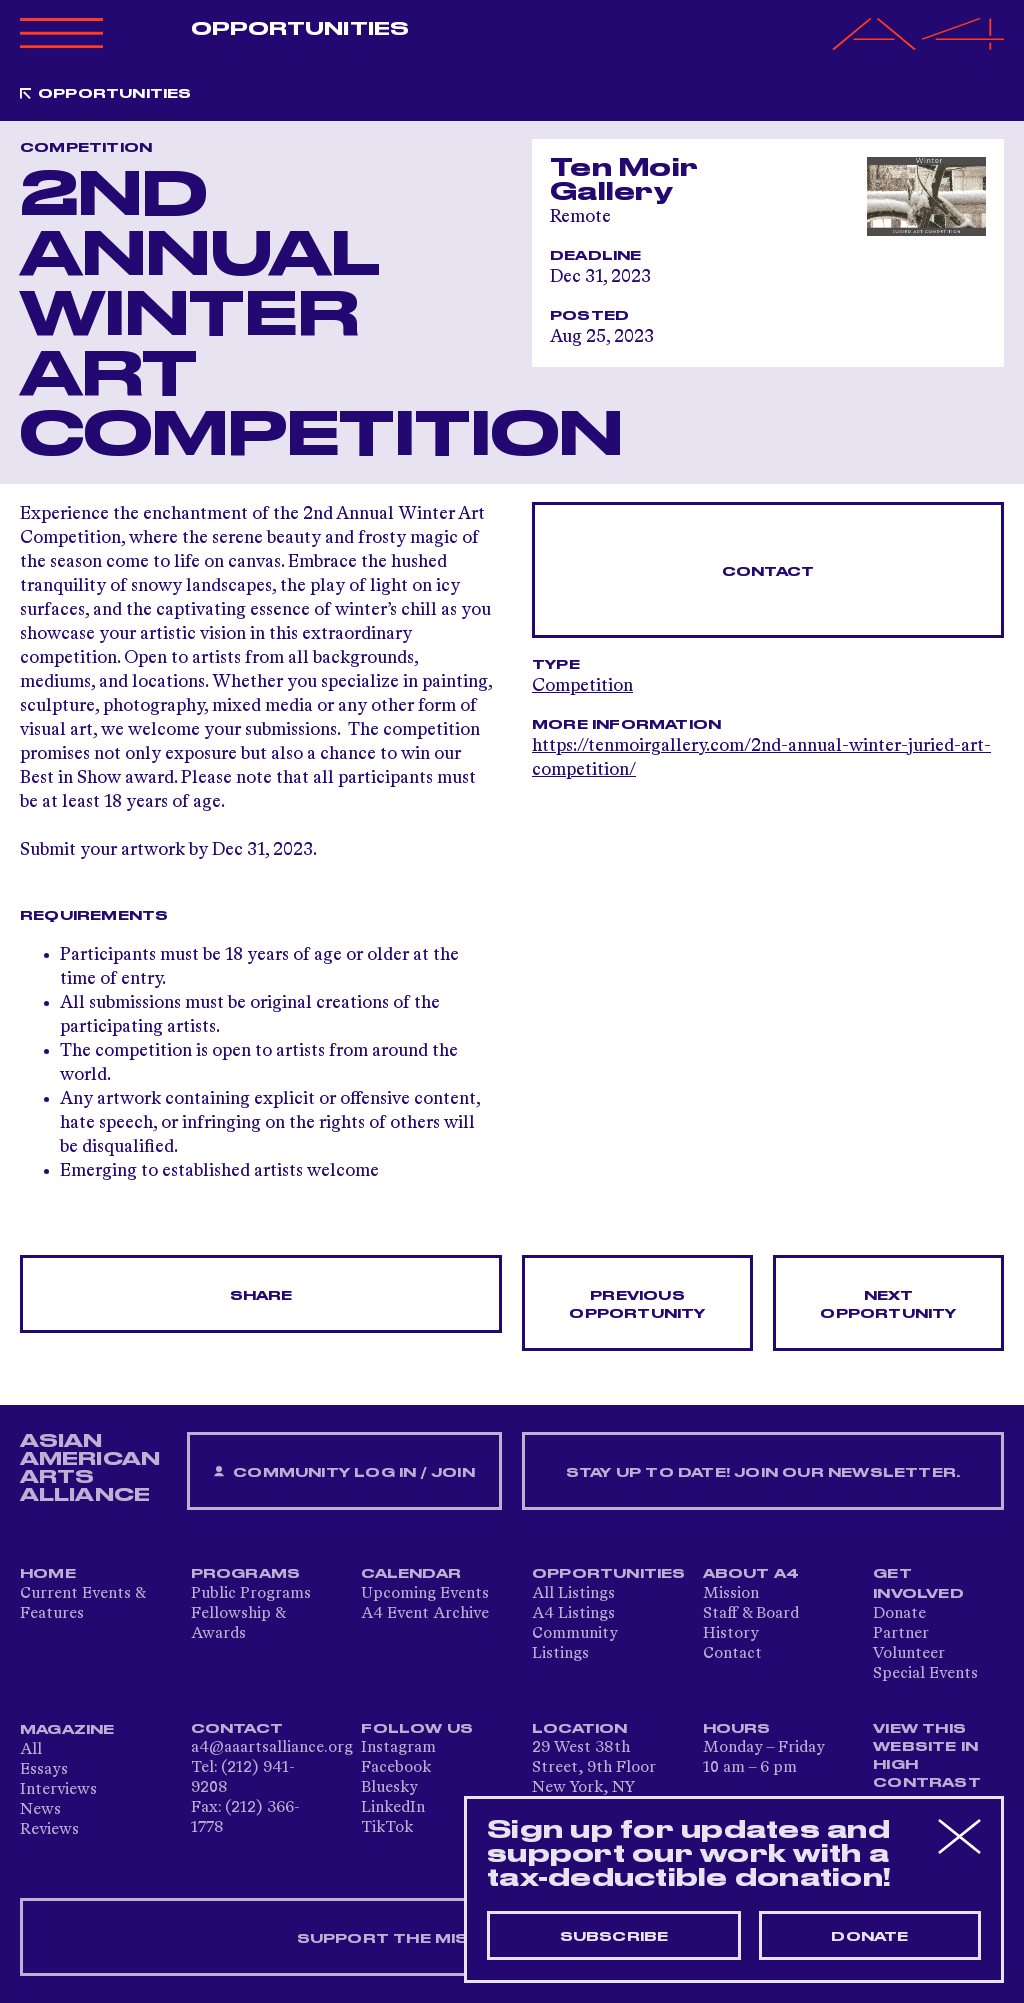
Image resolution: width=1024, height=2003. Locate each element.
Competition (582, 686)
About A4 (751, 1574)
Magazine (67, 1730)
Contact (768, 572)
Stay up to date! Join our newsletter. (763, 1473)
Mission (731, 1594)
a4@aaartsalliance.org (272, 1748)
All (31, 1750)
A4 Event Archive (425, 1614)
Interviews (58, 1790)
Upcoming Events (425, 1594)
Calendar (411, 1574)
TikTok (387, 1828)
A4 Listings (573, 1614)
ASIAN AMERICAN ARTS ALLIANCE (90, 1468)
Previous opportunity (637, 1305)
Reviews (49, 1830)
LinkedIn (393, 1808)
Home (48, 1574)
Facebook (396, 1768)
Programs (246, 1574)
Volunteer (909, 1654)
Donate (899, 1614)
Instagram (398, 1748)
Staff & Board (751, 1614)
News (40, 1810)
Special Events (925, 1674)
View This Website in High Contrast (927, 1756)
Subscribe (614, 1937)
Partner (901, 1634)
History (731, 1634)
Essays (44, 1770)
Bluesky (389, 1788)
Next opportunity (888, 1305)
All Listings (573, 1594)
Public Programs (251, 1594)
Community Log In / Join (344, 1472)
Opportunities (300, 29)
